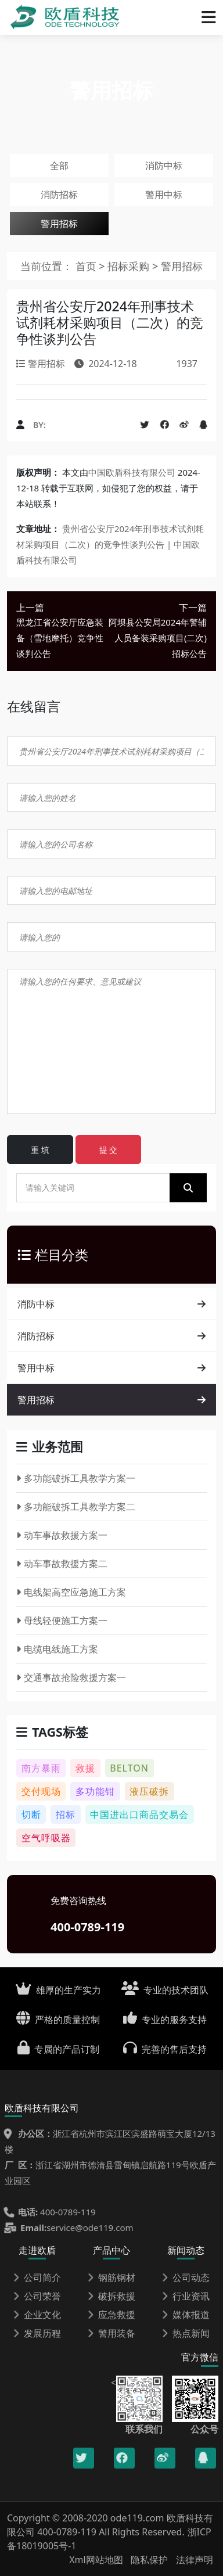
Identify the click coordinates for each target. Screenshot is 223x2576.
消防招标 (59, 194)
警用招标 (59, 223)
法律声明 (194, 2559)
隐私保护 (149, 2559)
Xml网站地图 (97, 2559)
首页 (85, 266)
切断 (31, 1814)
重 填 (40, 1149)
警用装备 (111, 2333)
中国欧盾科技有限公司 (131, 472)
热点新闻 (186, 2333)
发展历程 (37, 2333)
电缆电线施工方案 (57, 1649)
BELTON (129, 1768)
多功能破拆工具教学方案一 (75, 1478)
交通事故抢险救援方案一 (71, 1677)
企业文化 (37, 2314)
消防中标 (163, 165)
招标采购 (129, 266)
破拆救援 (111, 2296)
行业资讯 (186, 2296)
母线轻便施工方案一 (61, 1620)
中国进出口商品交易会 (139, 1814)
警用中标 (163, 194)
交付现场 (41, 1791)
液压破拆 (149, 1791)
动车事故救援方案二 (61, 1563)
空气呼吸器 (46, 1837)
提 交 (108, 1149)
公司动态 (186, 2277)
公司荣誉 (37, 2296)
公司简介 (37, 2277)
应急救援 (111, 2314)
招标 (65, 1814)
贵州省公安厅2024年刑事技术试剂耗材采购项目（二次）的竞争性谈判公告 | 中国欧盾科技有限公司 (110, 544)
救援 (85, 1768)
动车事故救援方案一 (61, 1535)
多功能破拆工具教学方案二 (75, 1506)
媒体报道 (186, 2314)
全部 (59, 165)
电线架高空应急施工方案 (71, 1592)
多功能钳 (95, 1791)
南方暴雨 (41, 1768)
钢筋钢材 (111, 2277)
